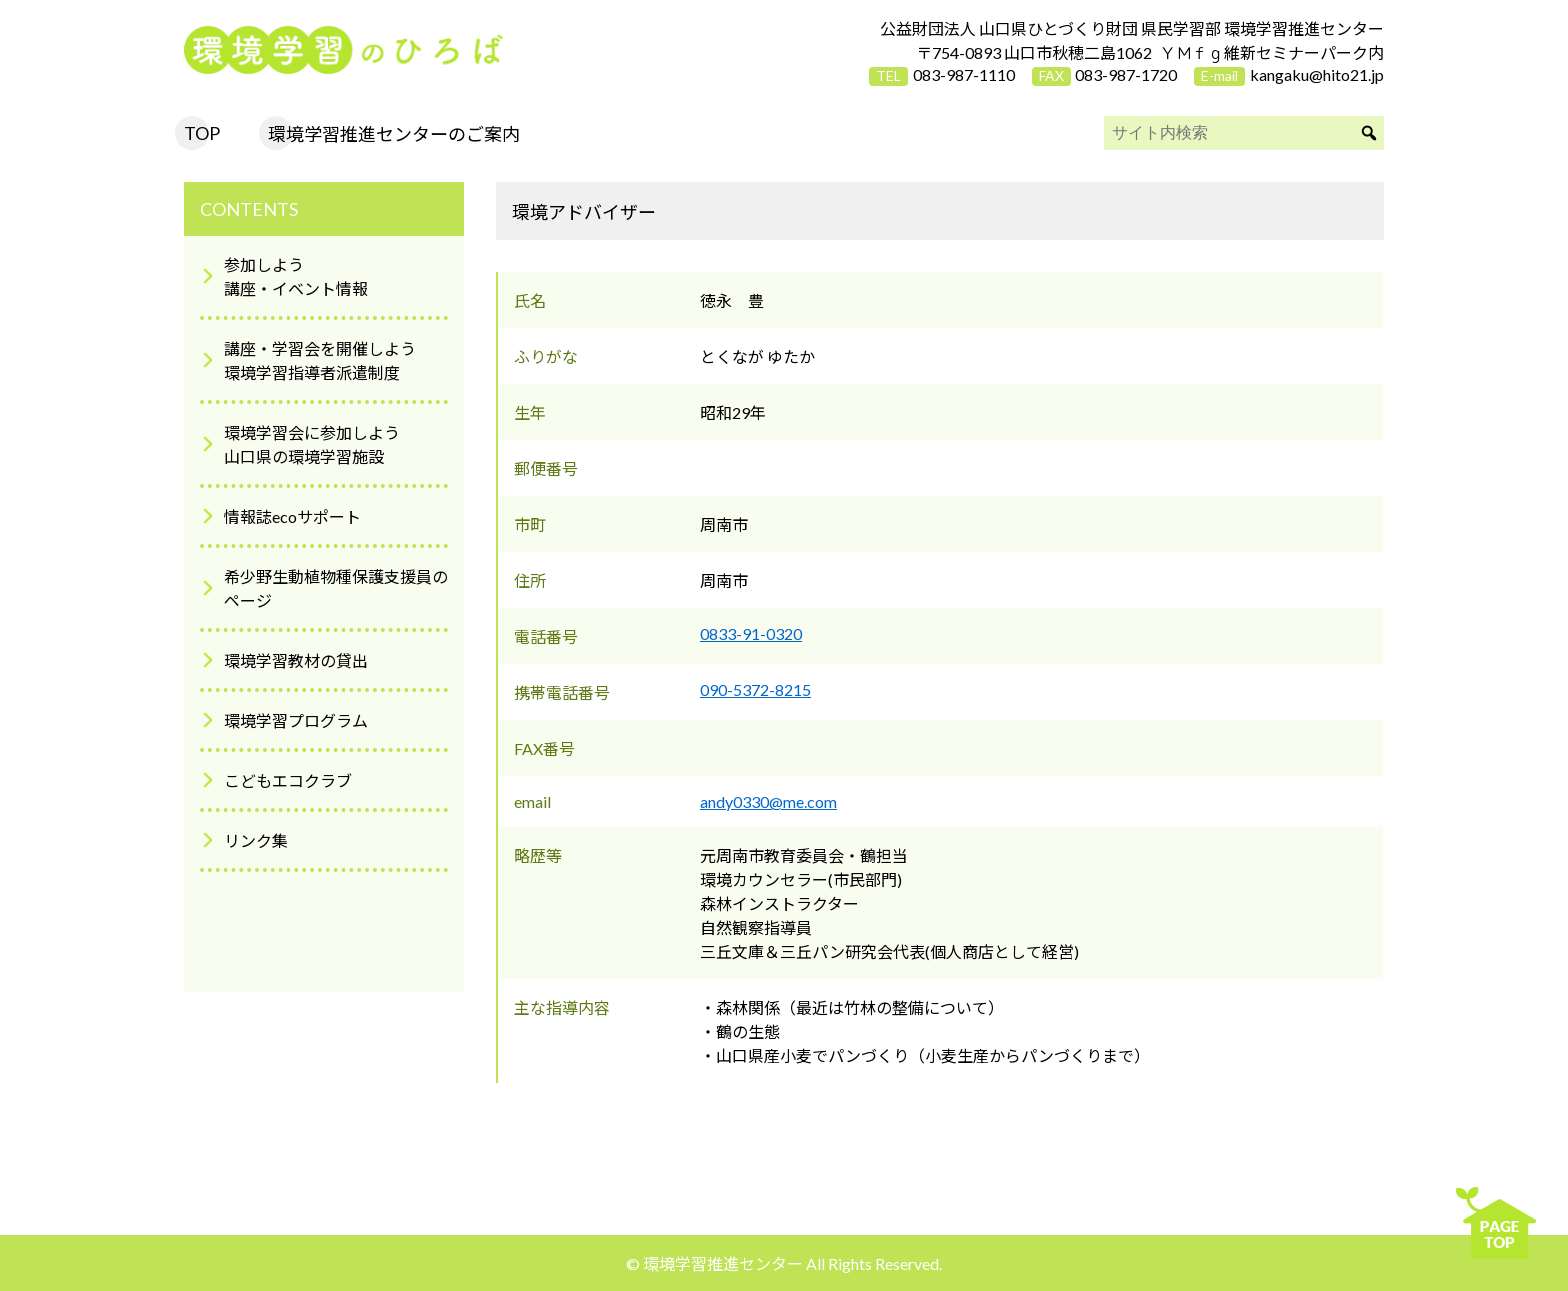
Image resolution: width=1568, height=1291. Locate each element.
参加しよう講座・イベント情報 (296, 276)
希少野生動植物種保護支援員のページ (336, 588)
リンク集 (256, 840)
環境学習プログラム (296, 720)
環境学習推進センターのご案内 (394, 134)
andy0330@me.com (768, 801)
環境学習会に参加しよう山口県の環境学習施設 (312, 444)
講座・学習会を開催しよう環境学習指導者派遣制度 (320, 360)
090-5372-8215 (755, 689)
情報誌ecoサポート (292, 516)
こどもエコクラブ (288, 780)
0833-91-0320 (751, 633)
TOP (202, 133)
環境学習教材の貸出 (296, 660)
